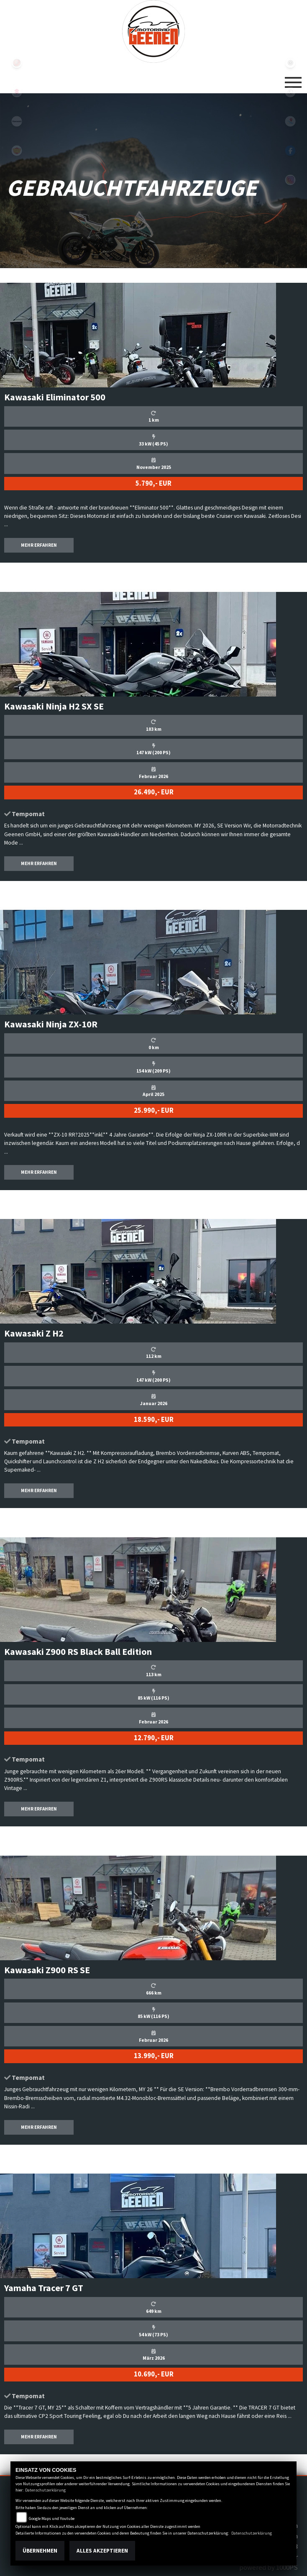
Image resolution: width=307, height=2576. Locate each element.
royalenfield (16, 150)
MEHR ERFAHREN (39, 545)
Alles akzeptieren (102, 2550)
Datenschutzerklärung (45, 2490)
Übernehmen (40, 2550)
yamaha (16, 62)
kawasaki (16, 121)
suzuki (16, 92)
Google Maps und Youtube (51, 2518)
